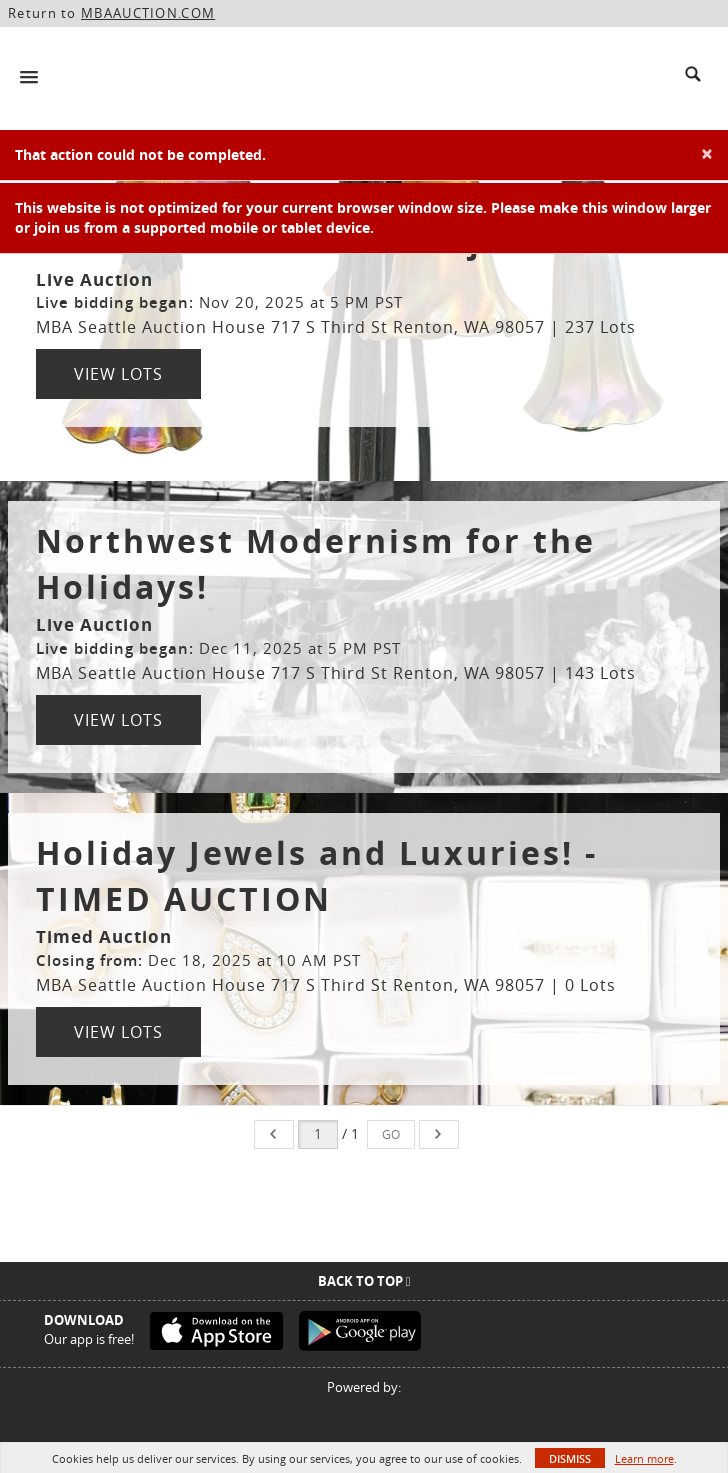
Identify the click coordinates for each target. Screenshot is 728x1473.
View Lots (118, 374)
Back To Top (364, 1281)
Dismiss (570, 1458)
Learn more (644, 1458)
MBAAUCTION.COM (148, 13)
